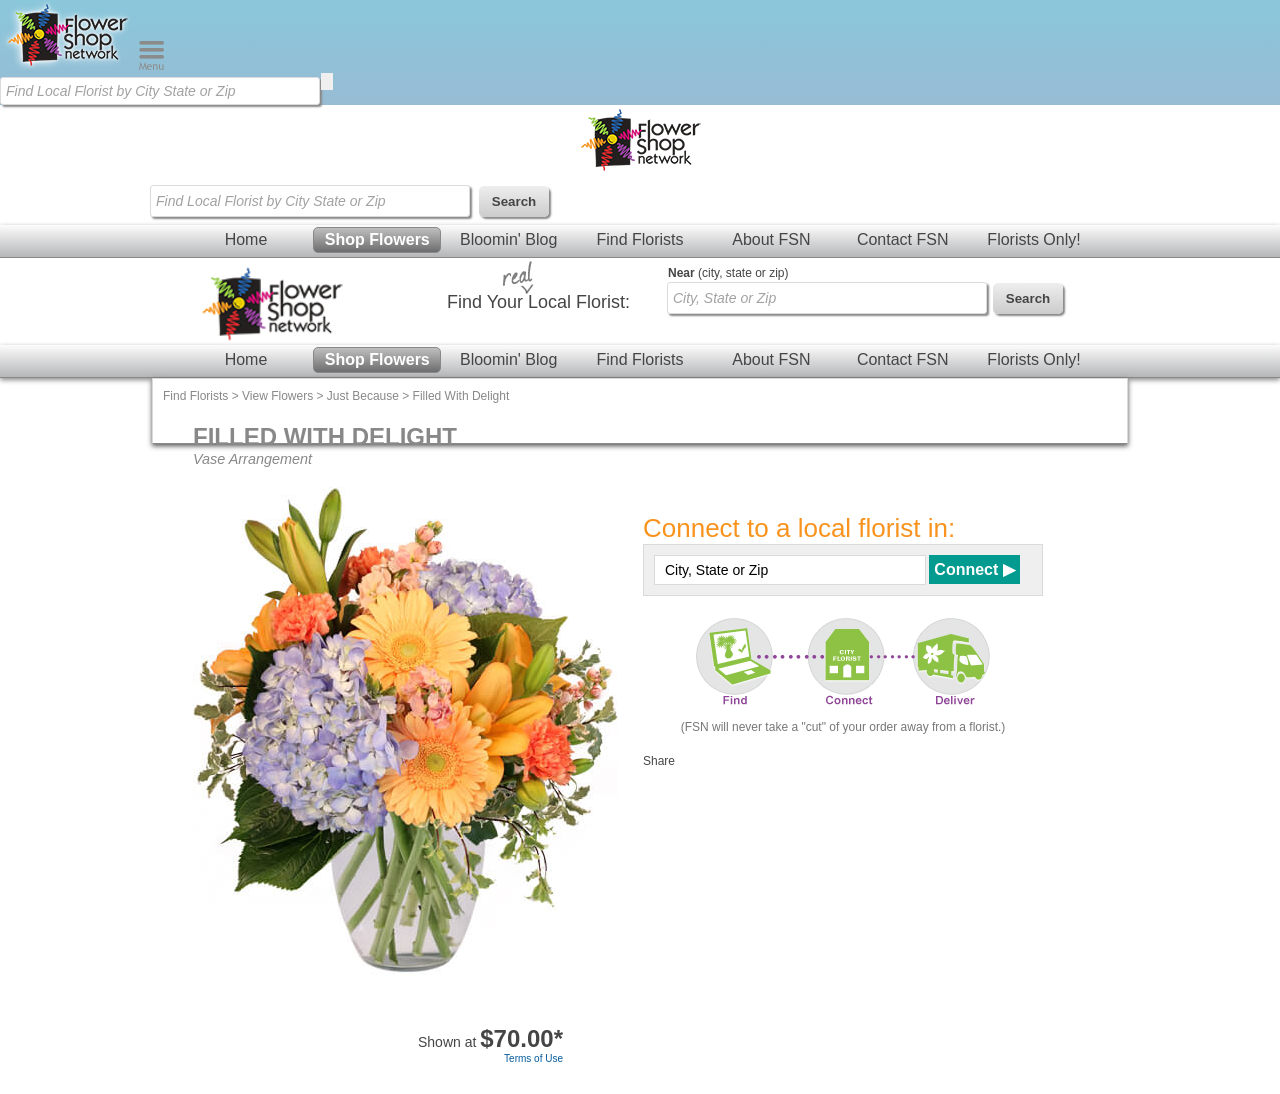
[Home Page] (69, 66)
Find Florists (639, 239)
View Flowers (277, 396)
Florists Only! (1033, 239)
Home (246, 239)
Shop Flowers (377, 239)
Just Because (363, 396)
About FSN (771, 239)
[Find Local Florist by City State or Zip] (160, 91)
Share (659, 761)
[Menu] (151, 66)
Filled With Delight (461, 396)
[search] (327, 81)
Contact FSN (903, 239)
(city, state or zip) (728, 273)
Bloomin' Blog (508, 239)
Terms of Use (533, 1058)
